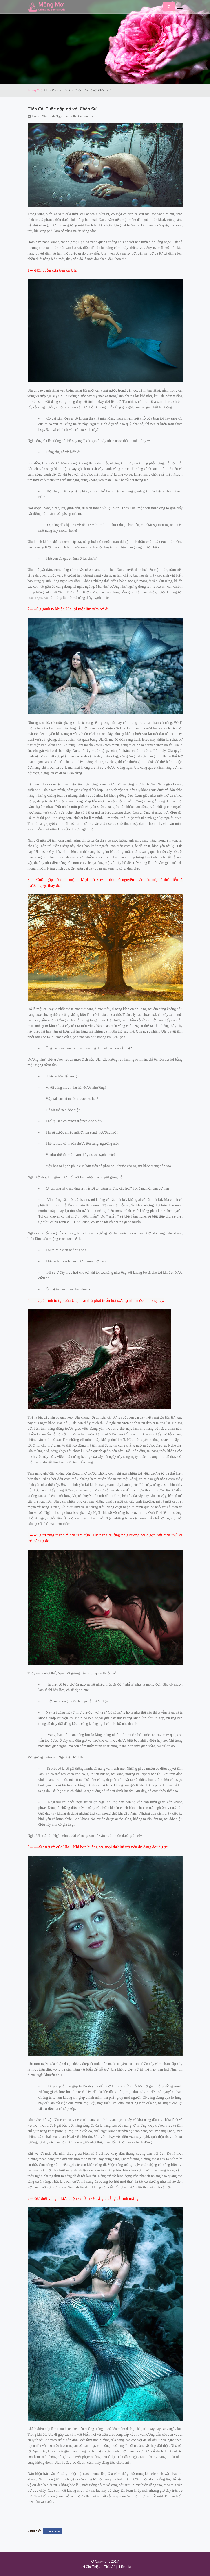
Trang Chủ (35, 90)
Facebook (52, 2531)
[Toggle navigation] (180, 7)
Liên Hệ (125, 2567)
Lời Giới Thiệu (90, 2567)
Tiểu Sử (109, 2567)
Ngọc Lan (62, 116)
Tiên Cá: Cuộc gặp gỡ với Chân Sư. (62, 109)
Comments (85, 116)
